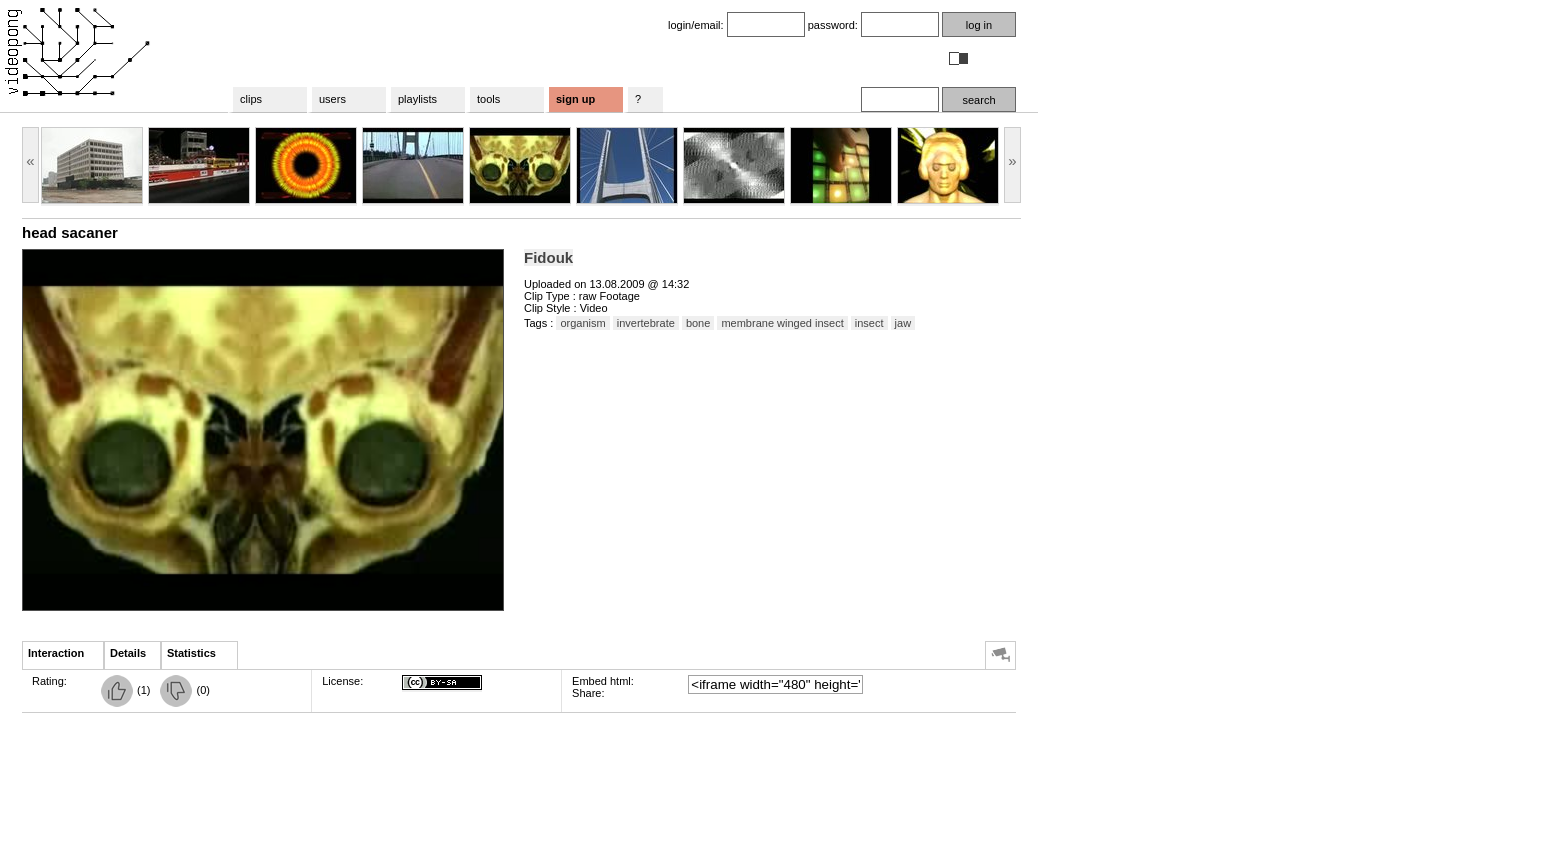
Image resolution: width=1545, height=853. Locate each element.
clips (251, 99)
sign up (575, 99)
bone (698, 323)
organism (582, 323)
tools (488, 99)
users (332, 99)
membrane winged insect (782, 323)
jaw (903, 323)
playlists (417, 99)
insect (869, 323)
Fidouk (548, 257)
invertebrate (646, 323)
